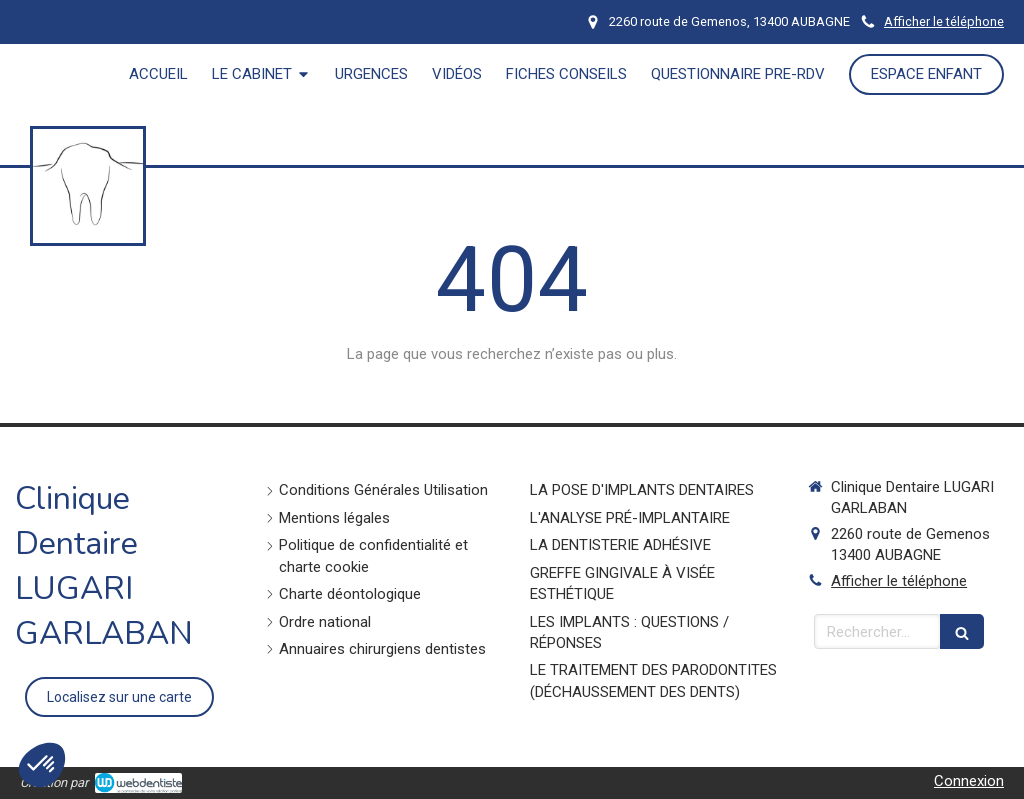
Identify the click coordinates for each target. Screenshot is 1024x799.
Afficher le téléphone (944, 21)
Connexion (969, 781)
